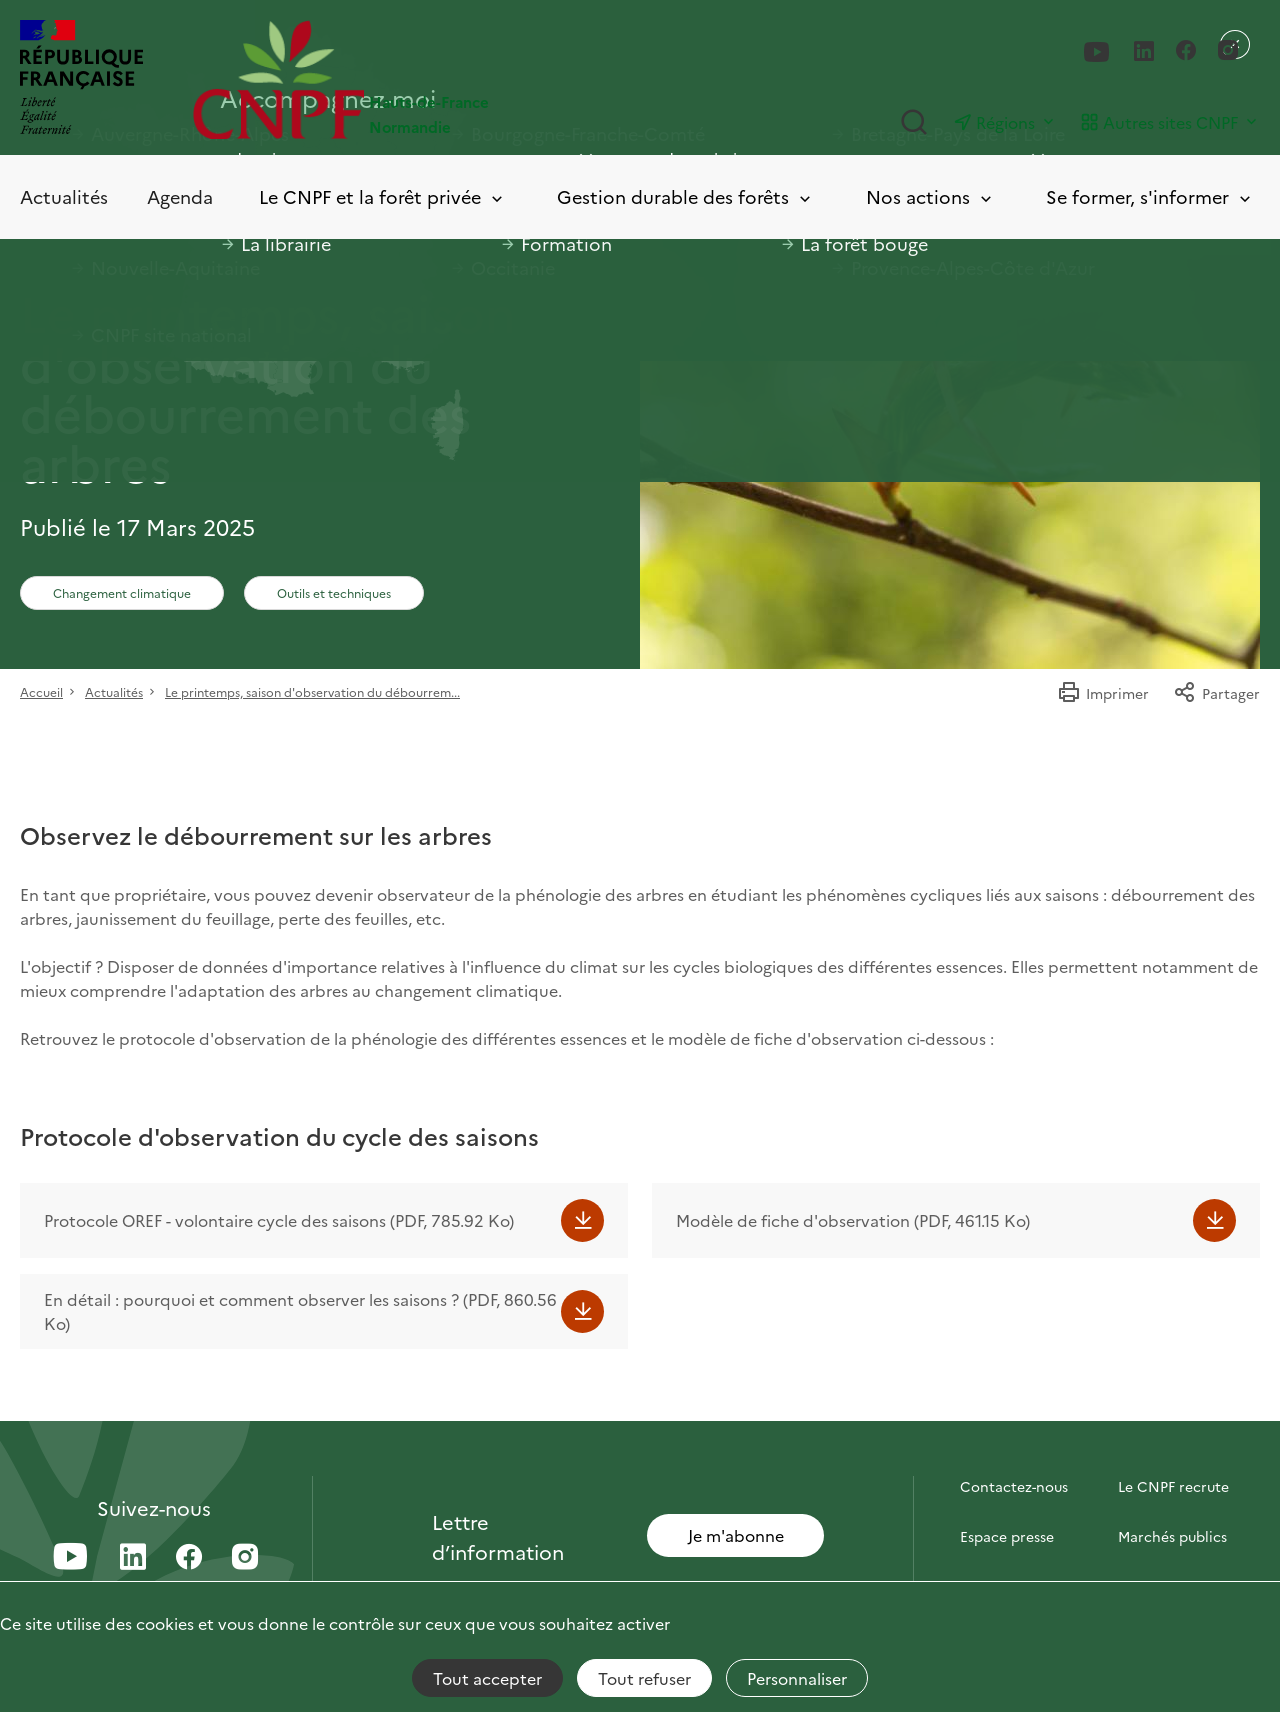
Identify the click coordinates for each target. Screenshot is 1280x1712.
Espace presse (1007, 1536)
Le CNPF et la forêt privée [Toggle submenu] (382, 197)
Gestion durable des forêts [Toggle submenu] (685, 197)
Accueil (41, 691)
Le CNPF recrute (1173, 1486)
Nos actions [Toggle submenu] (930, 197)
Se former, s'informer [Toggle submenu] (1150, 197)
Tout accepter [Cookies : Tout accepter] (487, 1678)
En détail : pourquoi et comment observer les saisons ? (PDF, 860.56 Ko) (300, 1311)
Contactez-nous (1014, 1486)
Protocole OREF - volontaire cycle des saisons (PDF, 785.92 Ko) (279, 1220)
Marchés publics (1172, 1536)
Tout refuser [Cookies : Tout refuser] (644, 1678)
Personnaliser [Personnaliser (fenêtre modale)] (797, 1678)
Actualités (64, 196)
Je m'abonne (736, 1535)
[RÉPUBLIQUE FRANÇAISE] (81, 79)
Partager (1216, 693)
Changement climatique (122, 592)
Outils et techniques (334, 592)
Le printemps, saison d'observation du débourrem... (312, 691)
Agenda (180, 196)
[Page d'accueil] (416, 79)
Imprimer (1103, 693)
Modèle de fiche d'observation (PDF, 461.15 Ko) (853, 1220)
